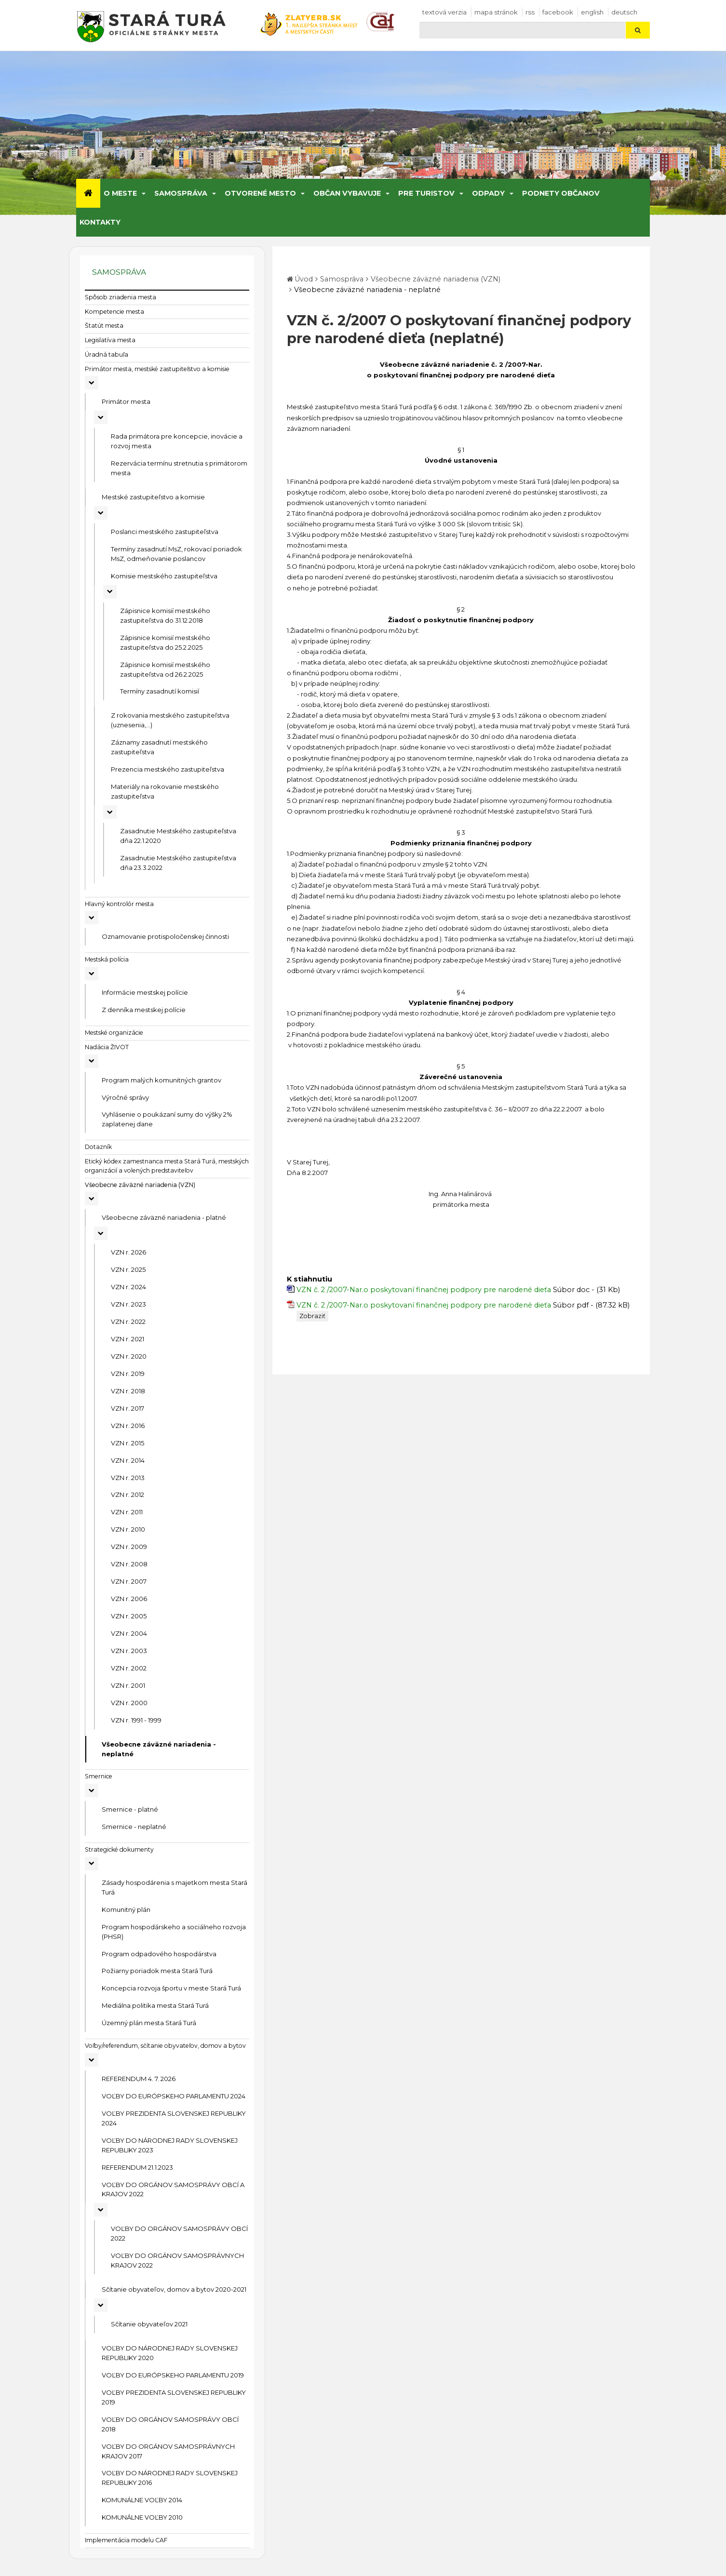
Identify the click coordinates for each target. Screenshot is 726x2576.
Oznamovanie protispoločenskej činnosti (165, 936)
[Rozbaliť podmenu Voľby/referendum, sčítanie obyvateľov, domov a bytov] (91, 2060)
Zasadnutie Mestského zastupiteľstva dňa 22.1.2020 (178, 835)
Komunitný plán (126, 1909)
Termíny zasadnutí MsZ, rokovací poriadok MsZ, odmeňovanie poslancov (176, 553)
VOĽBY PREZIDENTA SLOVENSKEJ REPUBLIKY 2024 (174, 2118)
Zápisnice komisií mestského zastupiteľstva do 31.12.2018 (165, 615)
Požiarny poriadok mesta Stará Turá (157, 1971)
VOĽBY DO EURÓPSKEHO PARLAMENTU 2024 (173, 2096)
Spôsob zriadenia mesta (120, 297)
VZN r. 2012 (127, 1494)
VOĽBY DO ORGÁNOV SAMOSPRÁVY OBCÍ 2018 (170, 2424)
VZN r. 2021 (127, 1339)
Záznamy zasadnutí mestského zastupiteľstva (159, 747)
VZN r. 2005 (129, 1616)
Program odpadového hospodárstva (159, 1954)
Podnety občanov (561, 193)
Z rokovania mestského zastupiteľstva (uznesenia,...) (170, 720)
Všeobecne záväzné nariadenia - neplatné (159, 1749)
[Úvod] (88, 193)
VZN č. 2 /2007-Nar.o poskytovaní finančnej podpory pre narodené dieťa (423, 1289)
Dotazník (98, 1146)
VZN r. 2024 (128, 1287)
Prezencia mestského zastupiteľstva (167, 769)
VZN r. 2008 (129, 1564)
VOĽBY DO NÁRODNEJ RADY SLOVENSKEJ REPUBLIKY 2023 (170, 2145)
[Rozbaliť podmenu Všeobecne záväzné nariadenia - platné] (101, 1233)
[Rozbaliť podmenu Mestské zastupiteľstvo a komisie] (101, 513)
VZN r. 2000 (129, 1703)
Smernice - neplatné (134, 1826)
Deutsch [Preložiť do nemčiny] (624, 12)
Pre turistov (426, 193)
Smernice (98, 1776)
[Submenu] (143, 193)
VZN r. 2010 (128, 1529)
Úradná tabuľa (106, 354)
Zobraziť (312, 1316)
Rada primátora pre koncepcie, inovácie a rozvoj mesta (176, 441)
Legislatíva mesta (110, 340)
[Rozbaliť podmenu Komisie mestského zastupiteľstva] (110, 592)
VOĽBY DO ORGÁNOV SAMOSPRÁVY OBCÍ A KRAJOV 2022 (173, 2189)
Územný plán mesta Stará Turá (149, 2023)
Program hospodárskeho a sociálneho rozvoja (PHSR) (174, 1931)
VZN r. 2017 (127, 1408)
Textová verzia (444, 12)
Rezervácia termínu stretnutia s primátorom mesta (179, 468)
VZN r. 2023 (128, 1304)
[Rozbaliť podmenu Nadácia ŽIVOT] (91, 1061)
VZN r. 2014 (128, 1460)
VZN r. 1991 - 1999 (136, 1720)
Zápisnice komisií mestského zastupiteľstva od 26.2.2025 (165, 669)
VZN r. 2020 (129, 1356)
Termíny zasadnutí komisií (159, 691)
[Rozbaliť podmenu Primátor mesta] (101, 417)
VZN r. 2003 (129, 1651)
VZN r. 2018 (128, 1391)
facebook (557, 12)
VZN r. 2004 (129, 1633)
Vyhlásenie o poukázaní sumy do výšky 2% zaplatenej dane (167, 1119)
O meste (120, 193)
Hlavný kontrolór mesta (119, 904)
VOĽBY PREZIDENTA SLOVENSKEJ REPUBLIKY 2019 (174, 2397)
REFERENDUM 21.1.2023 (137, 2167)
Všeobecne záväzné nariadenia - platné (164, 1217)
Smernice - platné (130, 1809)
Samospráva (180, 193)
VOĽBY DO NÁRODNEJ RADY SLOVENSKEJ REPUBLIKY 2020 (170, 2353)
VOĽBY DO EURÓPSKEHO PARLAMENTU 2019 (173, 2375)
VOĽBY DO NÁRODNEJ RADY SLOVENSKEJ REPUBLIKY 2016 (170, 2477)
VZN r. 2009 (129, 1546)
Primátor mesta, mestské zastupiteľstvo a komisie (157, 369)
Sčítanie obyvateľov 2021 (149, 2324)
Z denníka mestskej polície (144, 1010)
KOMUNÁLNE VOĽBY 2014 (142, 2500)
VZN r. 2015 (127, 1443)
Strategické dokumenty (119, 1849)
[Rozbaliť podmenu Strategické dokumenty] (91, 1863)
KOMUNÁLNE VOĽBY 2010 (142, 2517)
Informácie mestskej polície (145, 992)
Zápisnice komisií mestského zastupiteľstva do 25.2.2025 (165, 642)
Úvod (304, 279)
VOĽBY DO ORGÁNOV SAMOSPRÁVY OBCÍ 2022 (179, 2233)
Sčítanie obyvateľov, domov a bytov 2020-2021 (174, 2289)
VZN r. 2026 (128, 1252)
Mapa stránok (496, 12)
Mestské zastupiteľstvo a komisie (153, 497)
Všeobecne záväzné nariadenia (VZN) (140, 1184)
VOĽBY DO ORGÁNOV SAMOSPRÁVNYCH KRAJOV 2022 (177, 2260)
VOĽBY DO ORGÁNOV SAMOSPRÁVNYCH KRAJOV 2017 (168, 2451)
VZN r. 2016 (128, 1425)
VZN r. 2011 (127, 1512)
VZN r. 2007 (129, 1581)
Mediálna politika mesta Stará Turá (155, 2005)
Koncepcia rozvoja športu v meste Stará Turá (171, 1988)
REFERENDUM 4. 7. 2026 (138, 2078)
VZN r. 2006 (129, 1598)
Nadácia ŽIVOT (107, 1047)
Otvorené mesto (260, 193)
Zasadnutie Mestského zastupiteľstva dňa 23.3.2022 (178, 862)
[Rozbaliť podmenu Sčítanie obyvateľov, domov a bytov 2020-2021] (101, 2305)
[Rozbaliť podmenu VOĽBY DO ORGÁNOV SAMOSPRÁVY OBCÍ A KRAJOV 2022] (101, 2209)
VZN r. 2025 (128, 1269)
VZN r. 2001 (128, 1685)
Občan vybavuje (347, 193)
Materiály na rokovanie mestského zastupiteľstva (165, 791)
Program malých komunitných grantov (161, 1080)
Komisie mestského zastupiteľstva (164, 576)
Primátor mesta (126, 401)
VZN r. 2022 (128, 1321)
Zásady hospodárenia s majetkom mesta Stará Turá (174, 1887)
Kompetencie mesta (114, 311)
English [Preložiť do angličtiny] (592, 12)
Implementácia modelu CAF (126, 2540)
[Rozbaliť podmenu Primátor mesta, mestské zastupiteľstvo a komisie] (91, 382)
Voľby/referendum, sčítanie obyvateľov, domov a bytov (165, 2045)
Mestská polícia (107, 959)
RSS (530, 12)
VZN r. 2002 (129, 1668)
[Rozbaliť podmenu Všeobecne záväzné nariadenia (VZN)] (91, 1198)
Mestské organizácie (114, 1032)
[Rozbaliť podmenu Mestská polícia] (91, 973)
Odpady (488, 193)
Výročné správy (125, 1097)
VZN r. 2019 (128, 1373)
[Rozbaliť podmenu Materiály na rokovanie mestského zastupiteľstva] (110, 812)
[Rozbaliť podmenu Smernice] (91, 1790)
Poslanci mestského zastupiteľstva (164, 531)
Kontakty (100, 222)
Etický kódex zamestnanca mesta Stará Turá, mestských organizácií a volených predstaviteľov (167, 1166)
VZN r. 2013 (128, 1478)
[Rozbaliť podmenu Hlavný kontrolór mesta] (91, 917)
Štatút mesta (104, 325)
